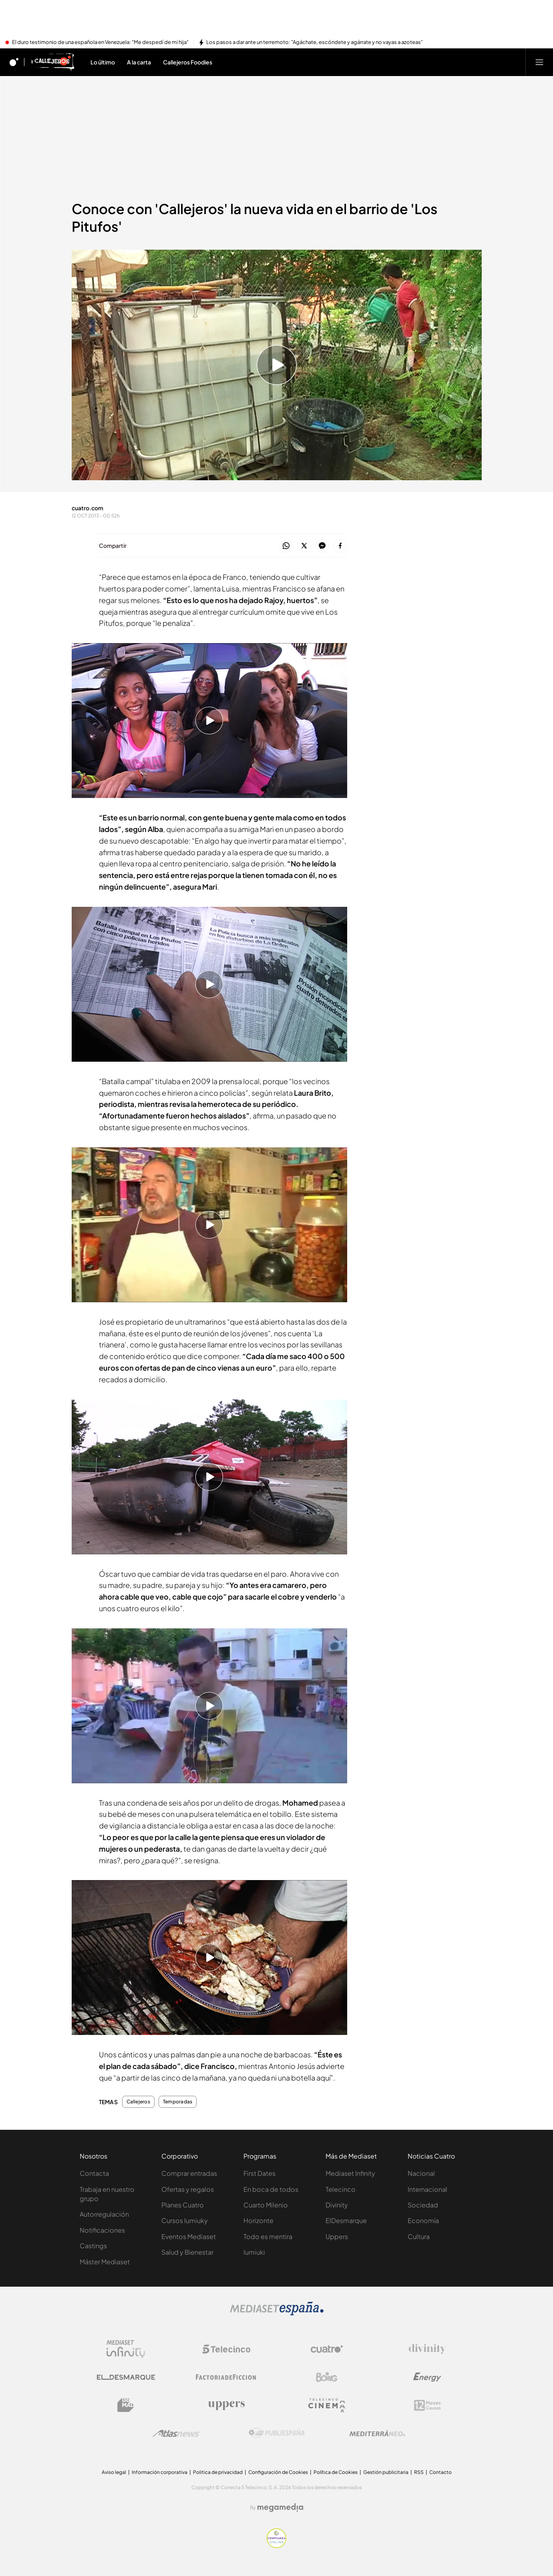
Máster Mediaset (105, 2261)
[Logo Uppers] (226, 2405)
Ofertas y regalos (187, 2189)
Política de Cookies (336, 2472)
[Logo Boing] (327, 2377)
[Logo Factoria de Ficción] (226, 2377)
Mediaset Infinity (350, 2173)
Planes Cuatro (182, 2205)
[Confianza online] (276, 2545)
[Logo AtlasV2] (176, 2433)
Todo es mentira (267, 2236)
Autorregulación (104, 2214)
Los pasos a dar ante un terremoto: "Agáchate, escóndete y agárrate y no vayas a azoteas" (314, 42)
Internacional (427, 2189)
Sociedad (423, 2205)
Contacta (94, 2173)
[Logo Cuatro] (327, 2349)
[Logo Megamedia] (280, 2507)
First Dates (259, 2173)
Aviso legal (114, 2472)
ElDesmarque (346, 2220)
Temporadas (177, 2101)
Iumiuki (254, 2252)
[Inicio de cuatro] (14, 62)
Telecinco (341, 2189)
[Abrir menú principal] (539, 62)
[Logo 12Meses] (427, 2405)
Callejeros (138, 2101)
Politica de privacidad (218, 2472)
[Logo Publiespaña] (277, 2433)
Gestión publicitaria (385, 2472)
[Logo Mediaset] (277, 2313)
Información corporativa (159, 2472)
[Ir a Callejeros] (52, 62)
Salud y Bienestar (187, 2252)
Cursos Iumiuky (184, 2220)
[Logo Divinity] (427, 2349)
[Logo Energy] (427, 2377)
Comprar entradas (189, 2173)
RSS (419, 2472)
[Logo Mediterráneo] (377, 2433)
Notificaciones (102, 2230)
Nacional (421, 2173)
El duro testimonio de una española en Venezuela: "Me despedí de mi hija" (100, 42)
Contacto (440, 2472)
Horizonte (258, 2220)
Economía (423, 2220)
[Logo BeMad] (125, 2405)
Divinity (337, 2205)
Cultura (419, 2236)
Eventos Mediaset (188, 2236)
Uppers (337, 2236)
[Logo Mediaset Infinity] (126, 2349)
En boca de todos (270, 2189)
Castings (93, 2245)
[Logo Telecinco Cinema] (326, 2405)
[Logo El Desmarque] (126, 2377)
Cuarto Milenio (265, 2205)
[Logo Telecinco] (226, 2349)
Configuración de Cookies (278, 2472)
